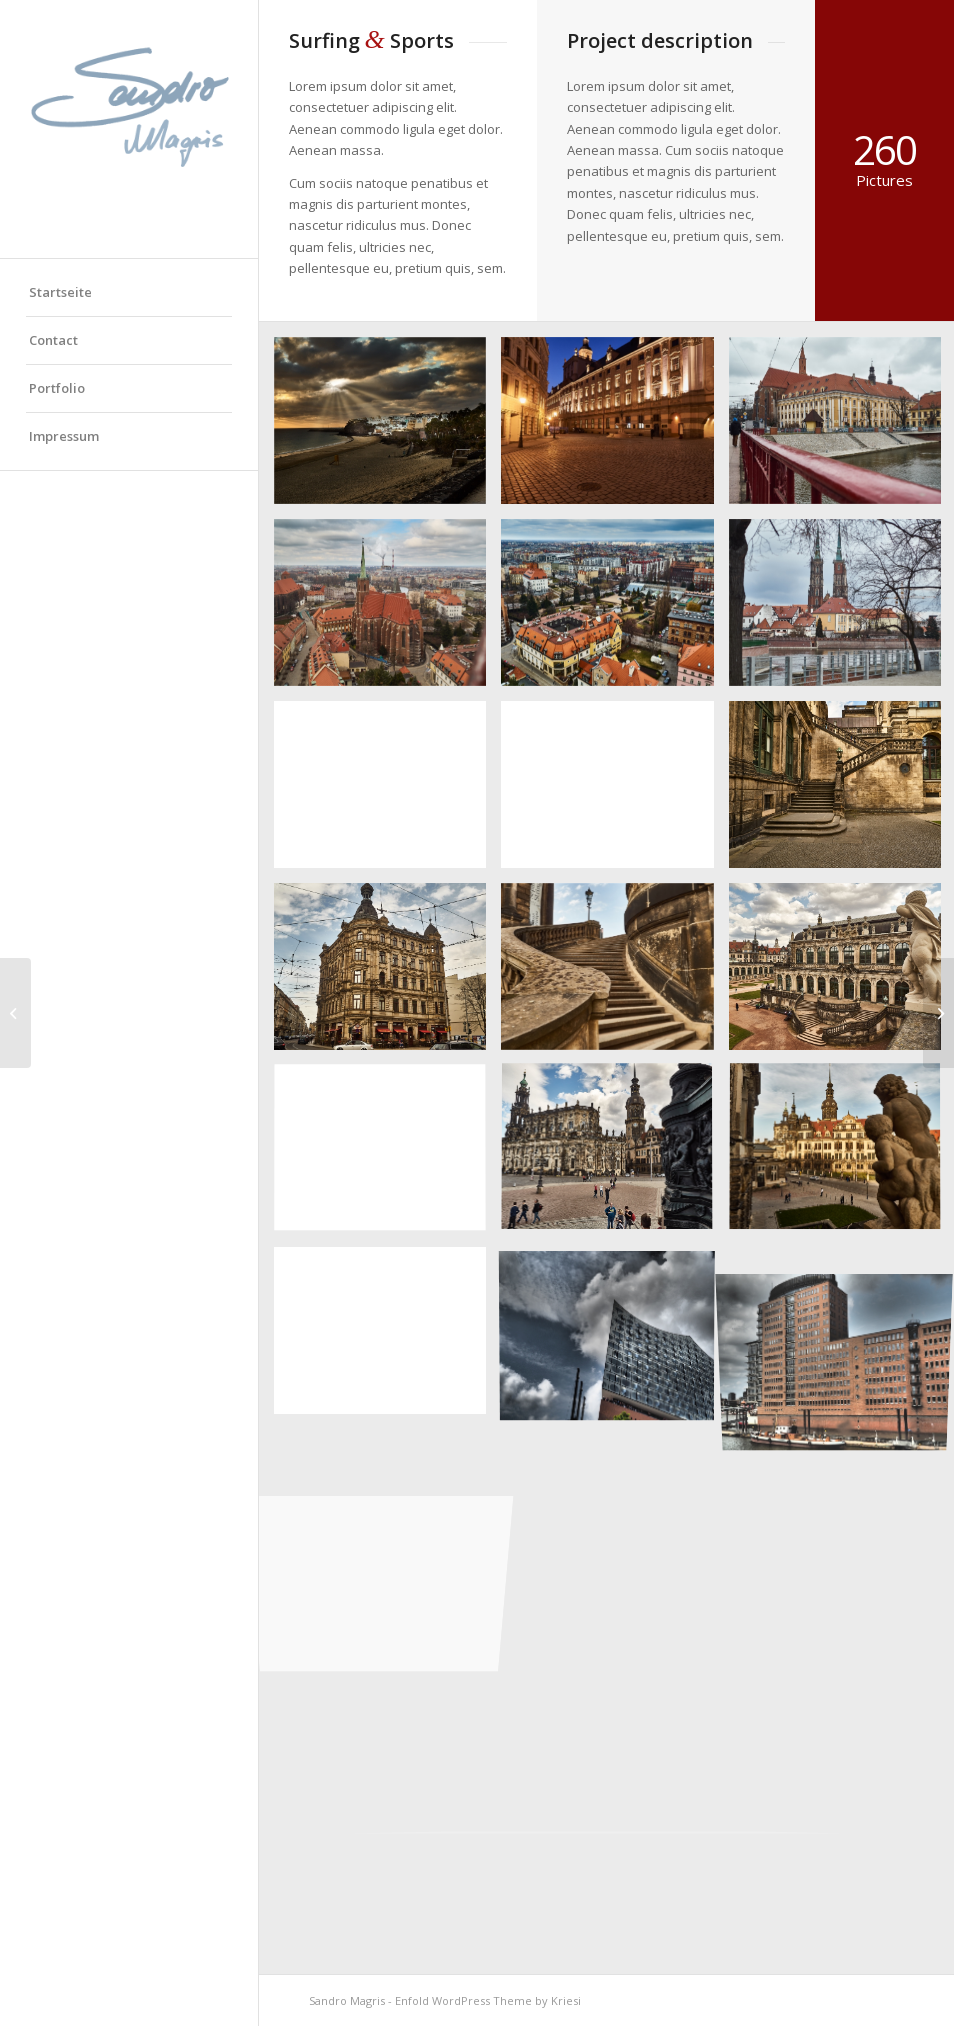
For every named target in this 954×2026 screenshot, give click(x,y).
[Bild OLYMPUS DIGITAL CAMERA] (387, 428)
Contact (53, 340)
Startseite (60, 292)
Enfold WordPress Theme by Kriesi (488, 2000)
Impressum (64, 436)
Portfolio (57, 388)
